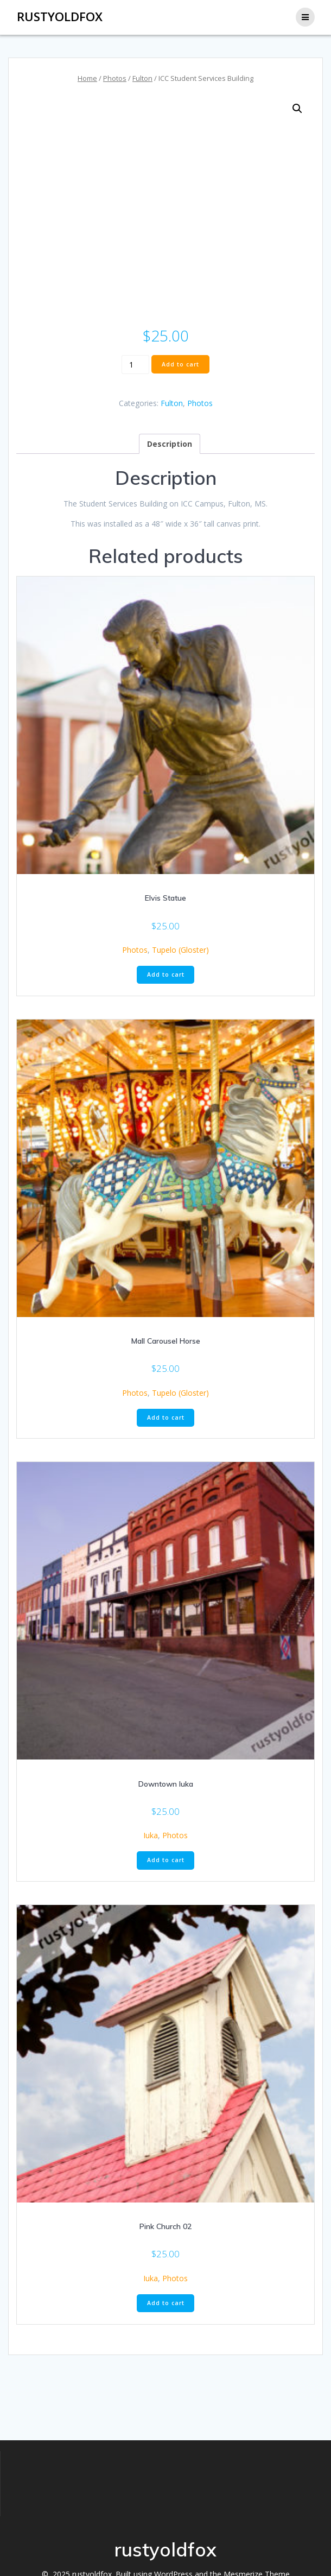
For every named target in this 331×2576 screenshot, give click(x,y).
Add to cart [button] (165, 974)
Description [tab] (169, 444)
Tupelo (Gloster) (180, 950)
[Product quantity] (135, 364)
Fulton (142, 78)
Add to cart (180, 364)
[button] (297, 108)
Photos (114, 78)
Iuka (150, 1835)
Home (87, 78)
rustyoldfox (60, 17)
